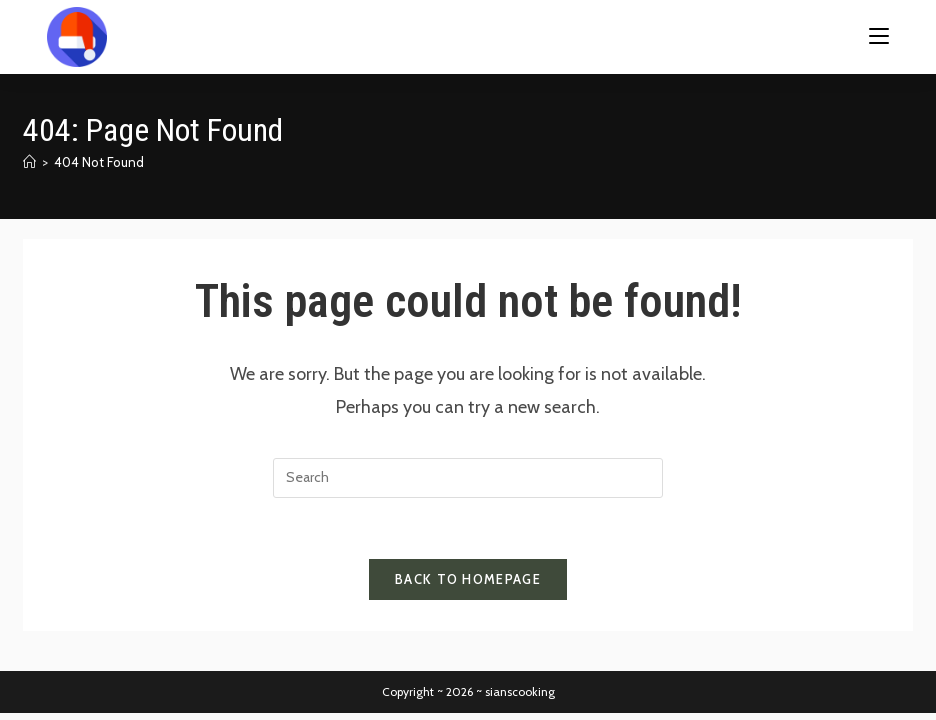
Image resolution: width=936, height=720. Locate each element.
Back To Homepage (468, 579)
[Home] (29, 162)
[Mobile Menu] (879, 36)
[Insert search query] (468, 478)
